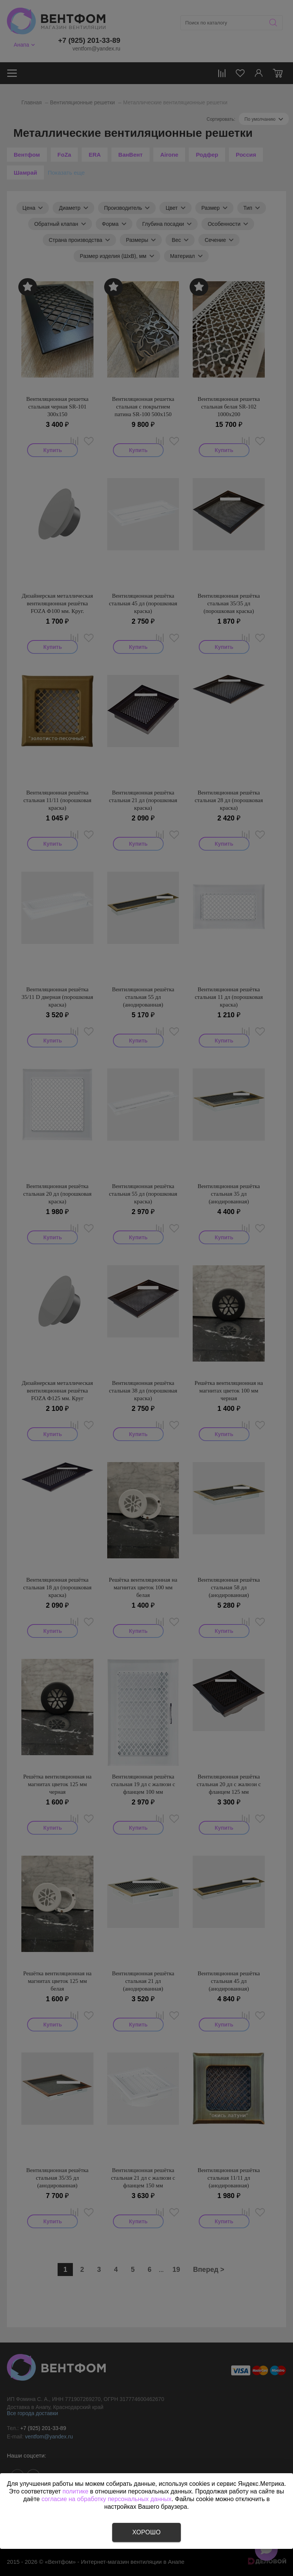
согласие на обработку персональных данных (107, 2499)
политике (76, 2491)
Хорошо (146, 2532)
